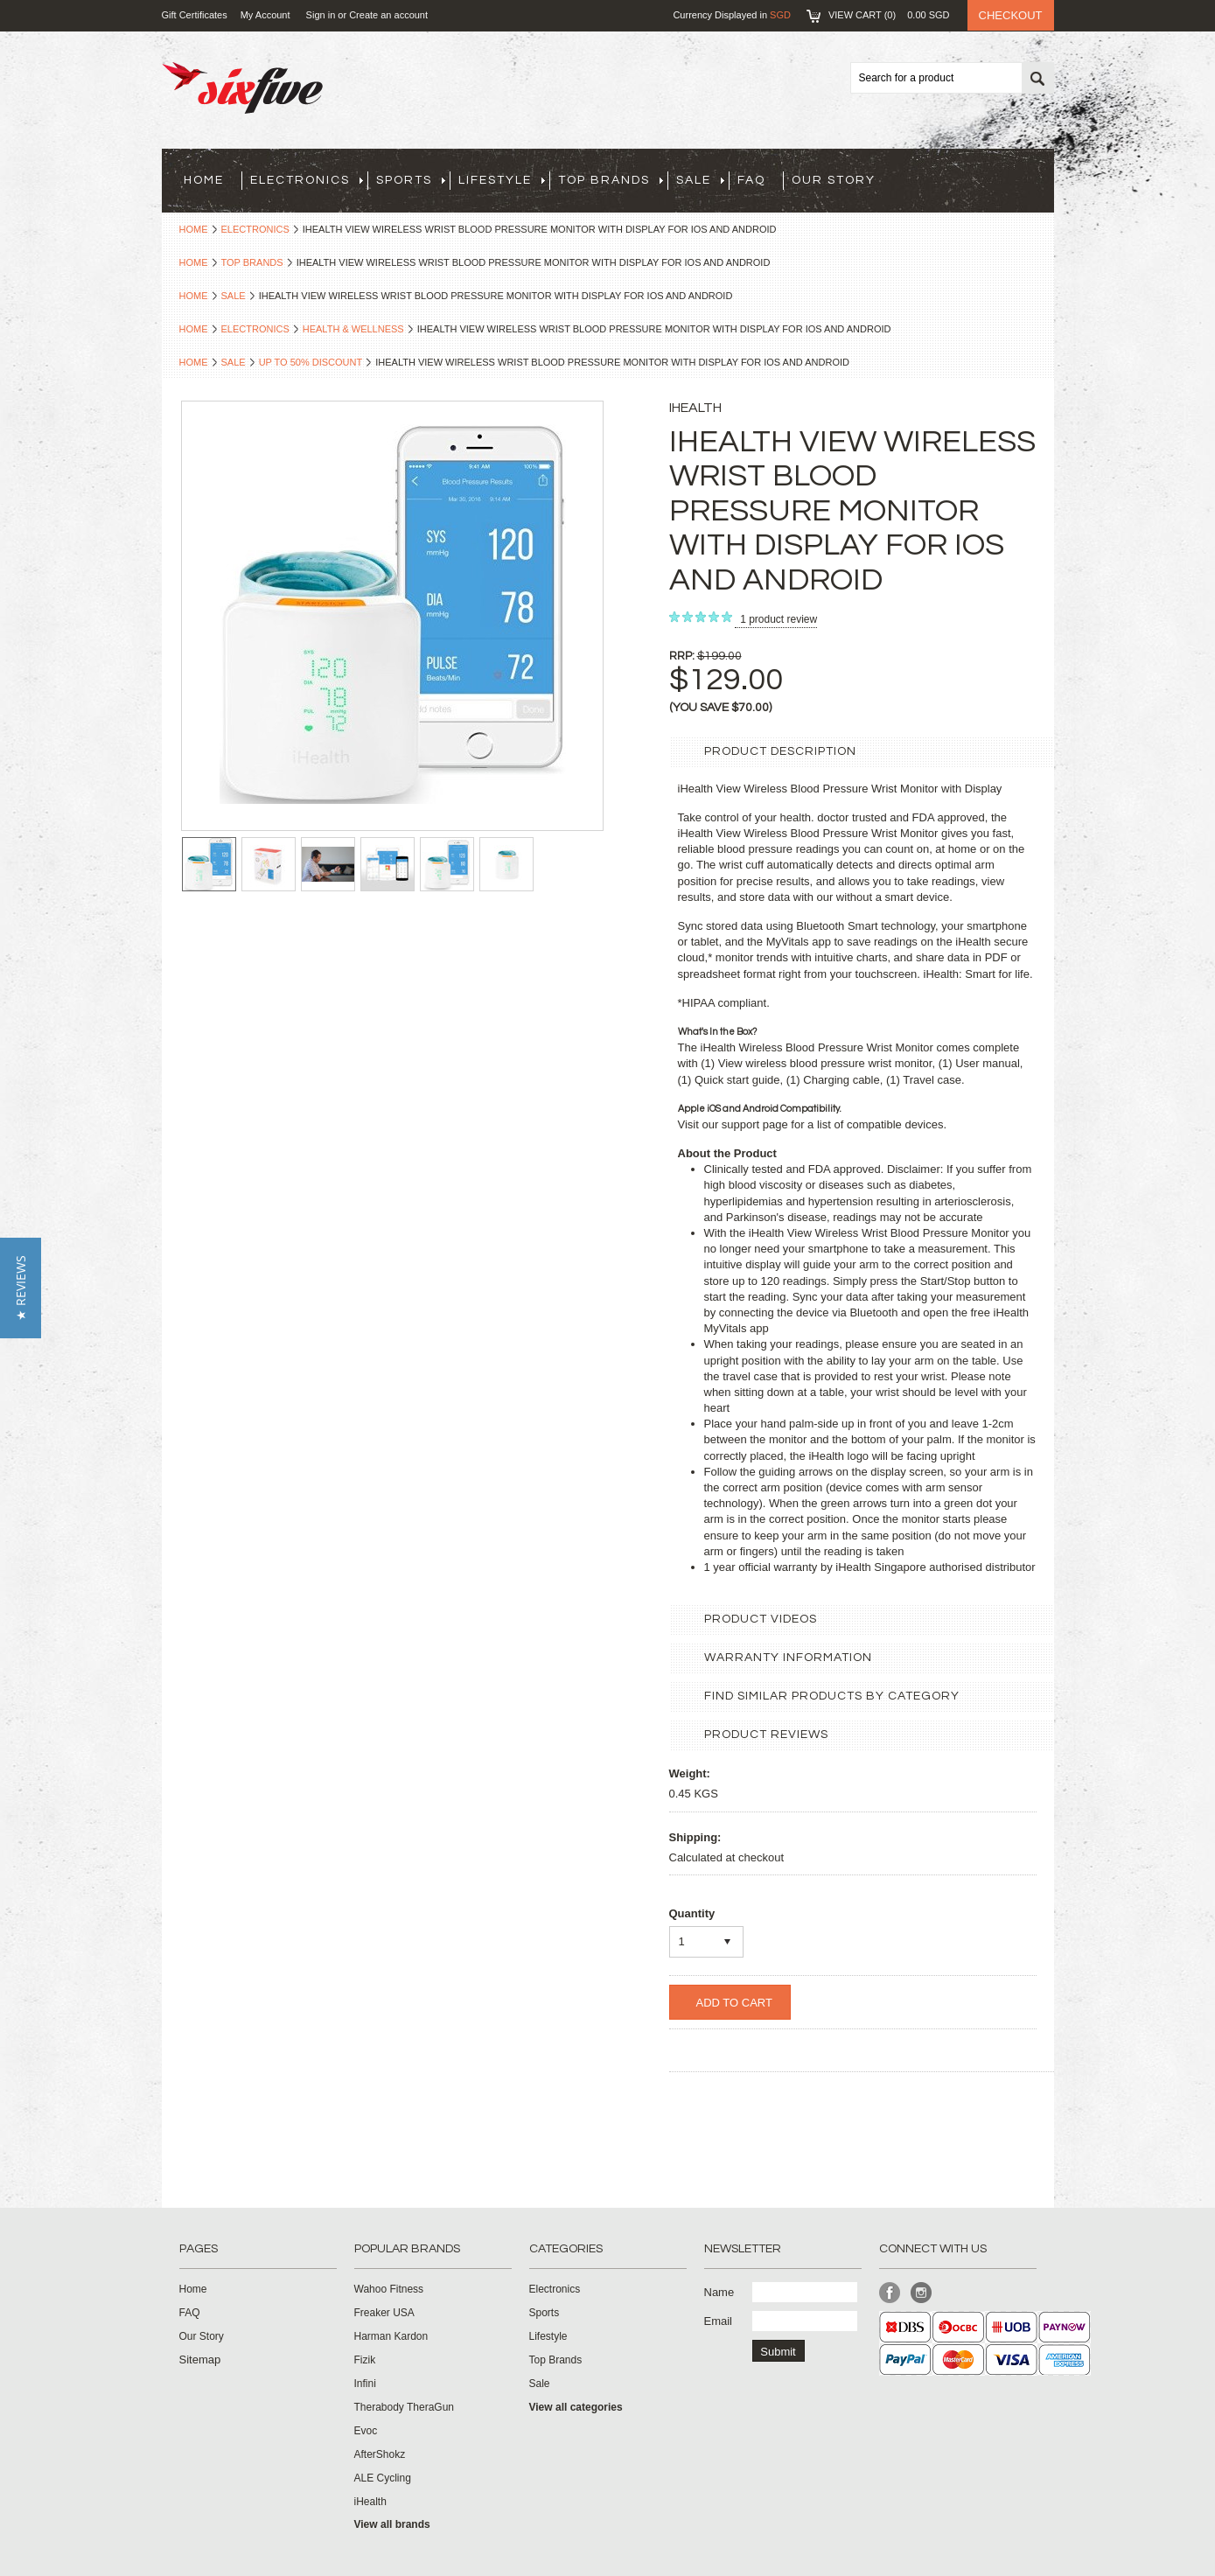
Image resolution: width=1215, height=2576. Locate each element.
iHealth (370, 2502)
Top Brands (610, 180)
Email (718, 2321)
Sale (700, 180)
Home (193, 229)
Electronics (306, 180)
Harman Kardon (391, 2336)
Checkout (1011, 15)
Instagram (921, 2293)
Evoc (366, 2431)
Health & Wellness (353, 329)
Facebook (890, 2293)
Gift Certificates (194, 15)
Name (719, 2292)
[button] (20, 1288)
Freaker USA (384, 2313)
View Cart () (889, 15)
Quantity (692, 1913)
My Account (265, 15)
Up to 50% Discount (311, 362)
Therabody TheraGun (404, 2407)
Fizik (365, 2360)
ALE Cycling (382, 2478)
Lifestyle (501, 180)
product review (778, 619)
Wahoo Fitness (389, 2289)
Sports (410, 180)
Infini (365, 2383)
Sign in (321, 15)
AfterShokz (380, 2454)
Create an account (388, 15)
